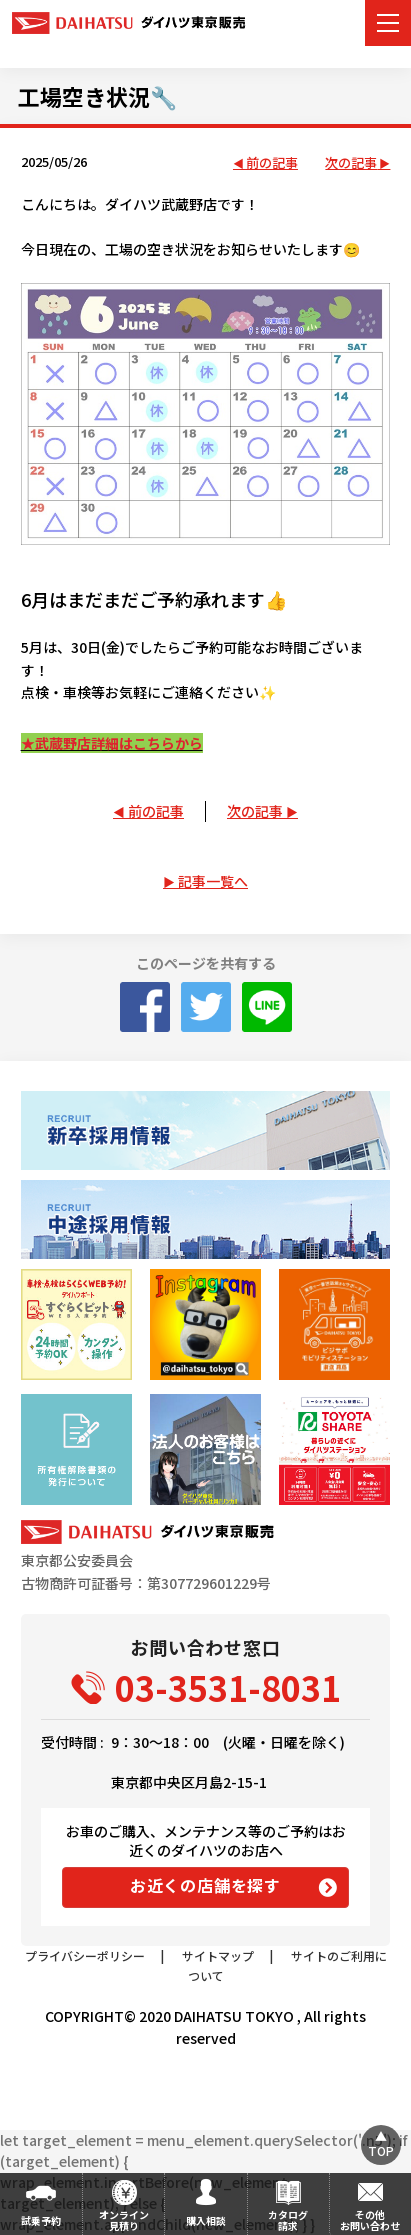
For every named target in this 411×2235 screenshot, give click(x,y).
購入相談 (206, 2220)
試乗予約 (41, 2220)
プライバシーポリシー (85, 1955)
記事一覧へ (213, 881)
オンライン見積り (124, 2220)
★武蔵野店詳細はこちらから (112, 743)
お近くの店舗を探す (205, 1885)
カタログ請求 (288, 2220)
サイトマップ (218, 1955)
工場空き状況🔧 (97, 96)
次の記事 (351, 163)
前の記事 (272, 163)
